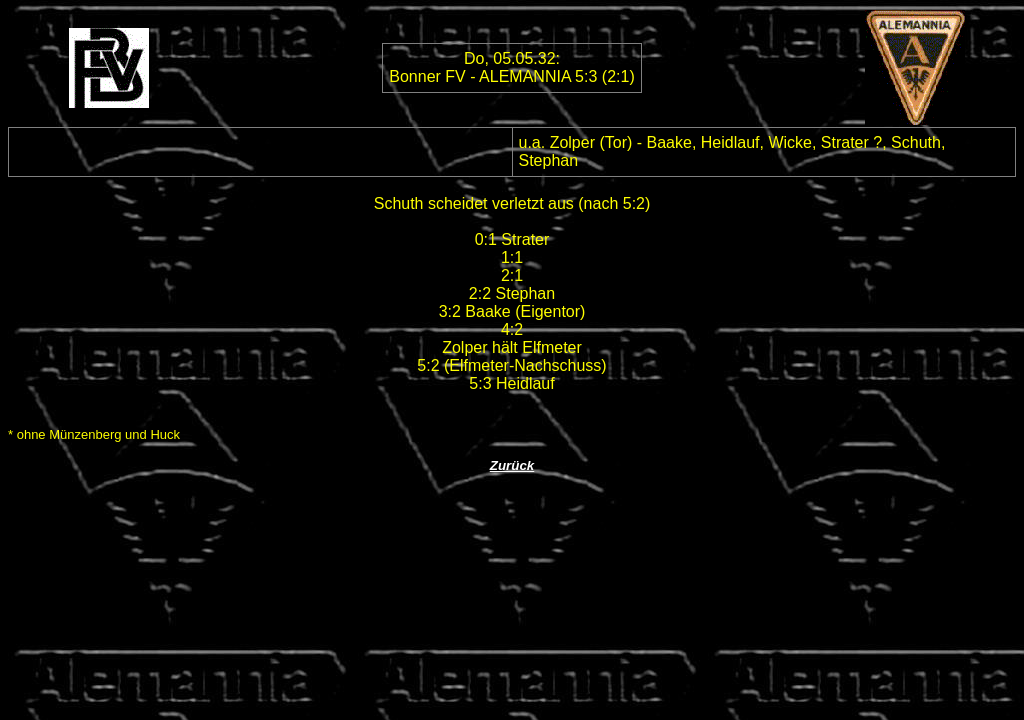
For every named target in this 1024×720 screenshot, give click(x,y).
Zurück (512, 465)
